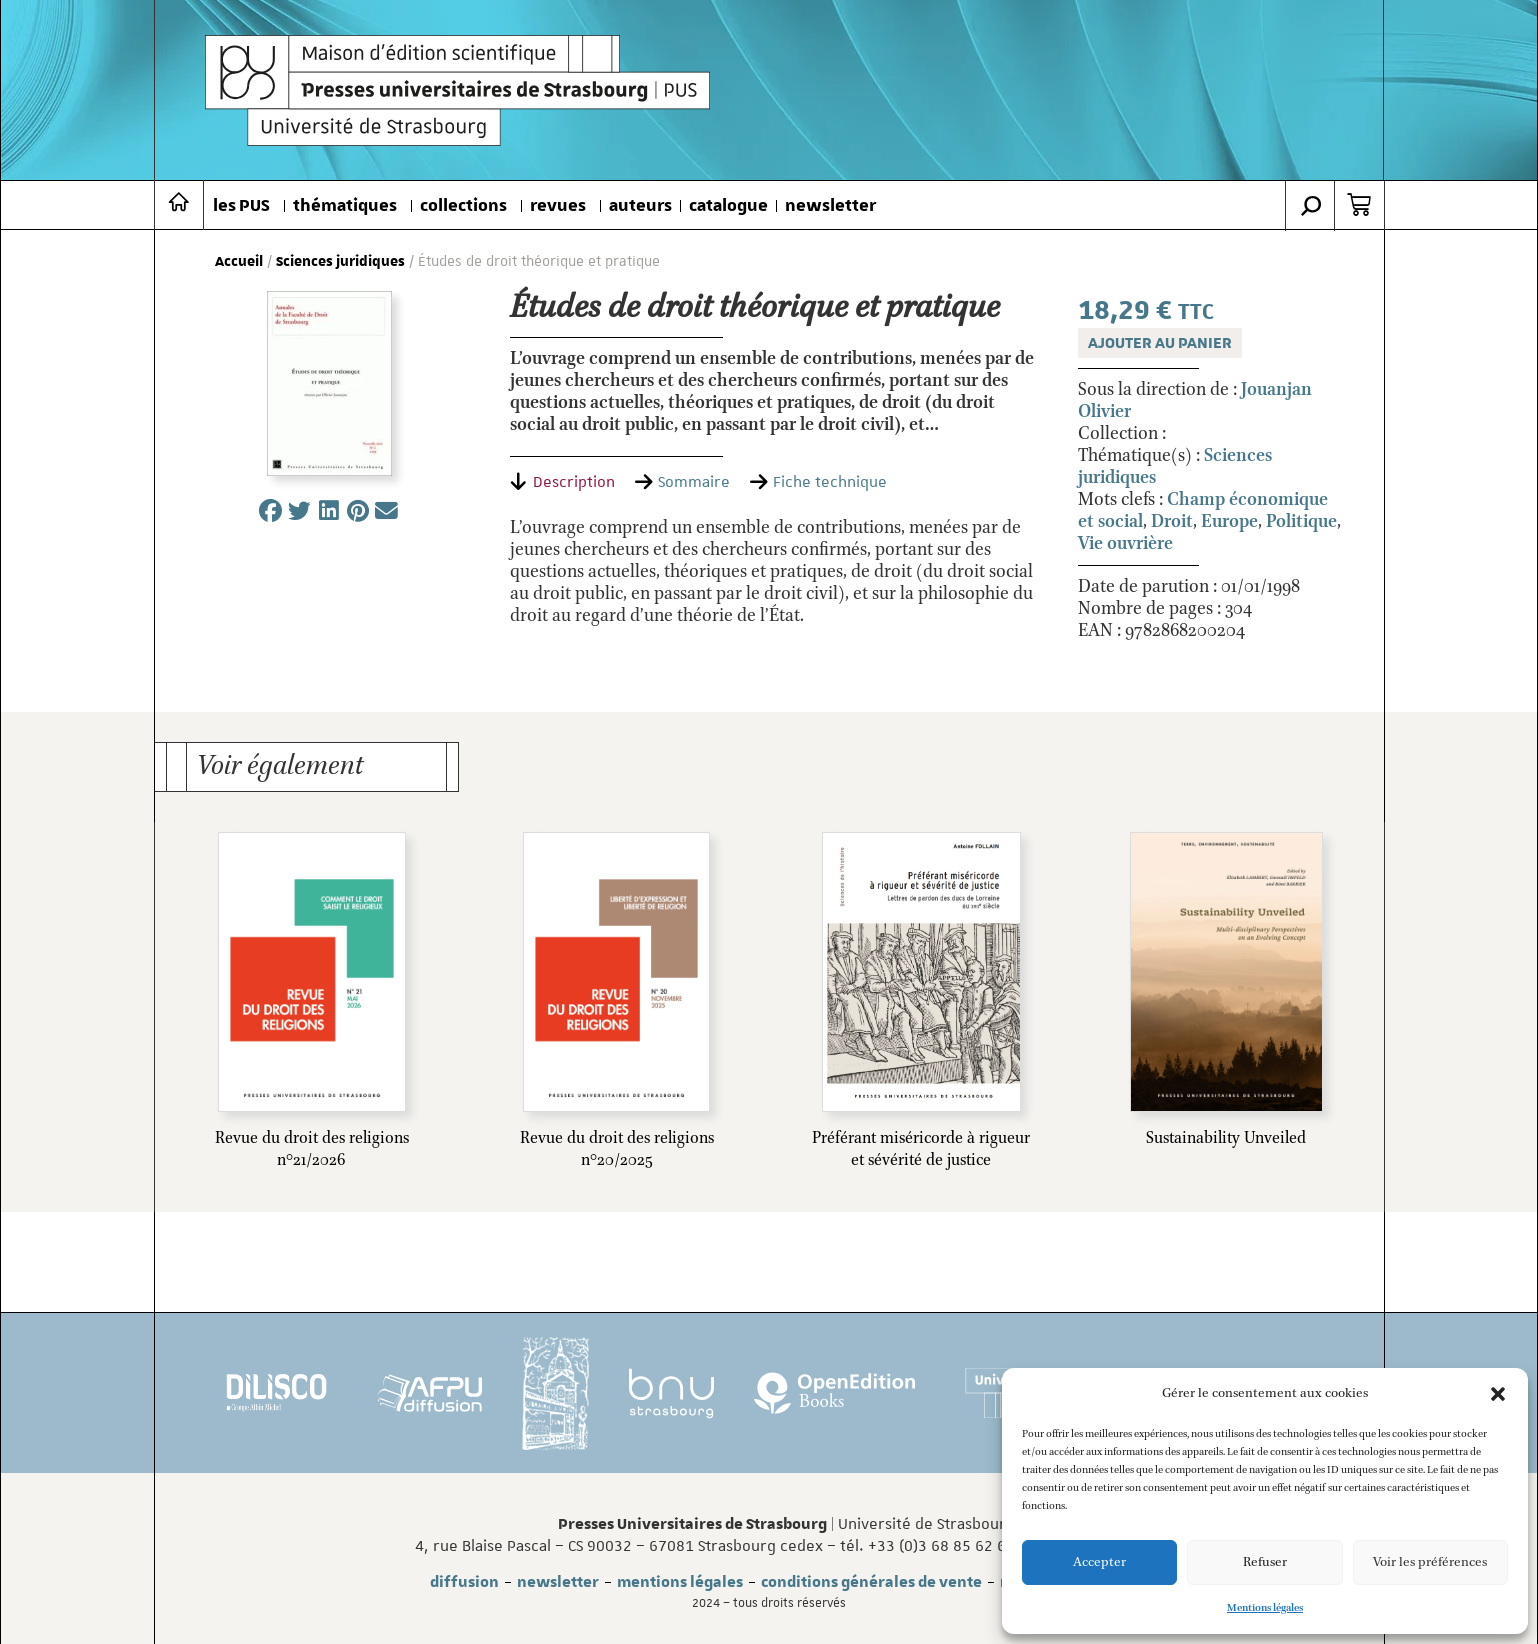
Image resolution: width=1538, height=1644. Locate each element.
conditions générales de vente (871, 1582)
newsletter (830, 206)
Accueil (239, 262)
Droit (1172, 522)
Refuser (1265, 1562)
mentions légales (680, 1582)
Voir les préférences (1430, 1562)
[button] (1498, 1394)
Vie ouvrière (1125, 544)
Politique (1301, 522)
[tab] (562, 482)
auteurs (640, 206)
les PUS (241, 206)
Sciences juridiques (340, 262)
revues (558, 206)
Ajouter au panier (1160, 343)
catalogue (728, 206)
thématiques (345, 206)
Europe (1229, 522)
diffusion (464, 1582)
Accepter (1099, 1562)
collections (463, 206)
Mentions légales (1265, 1608)
